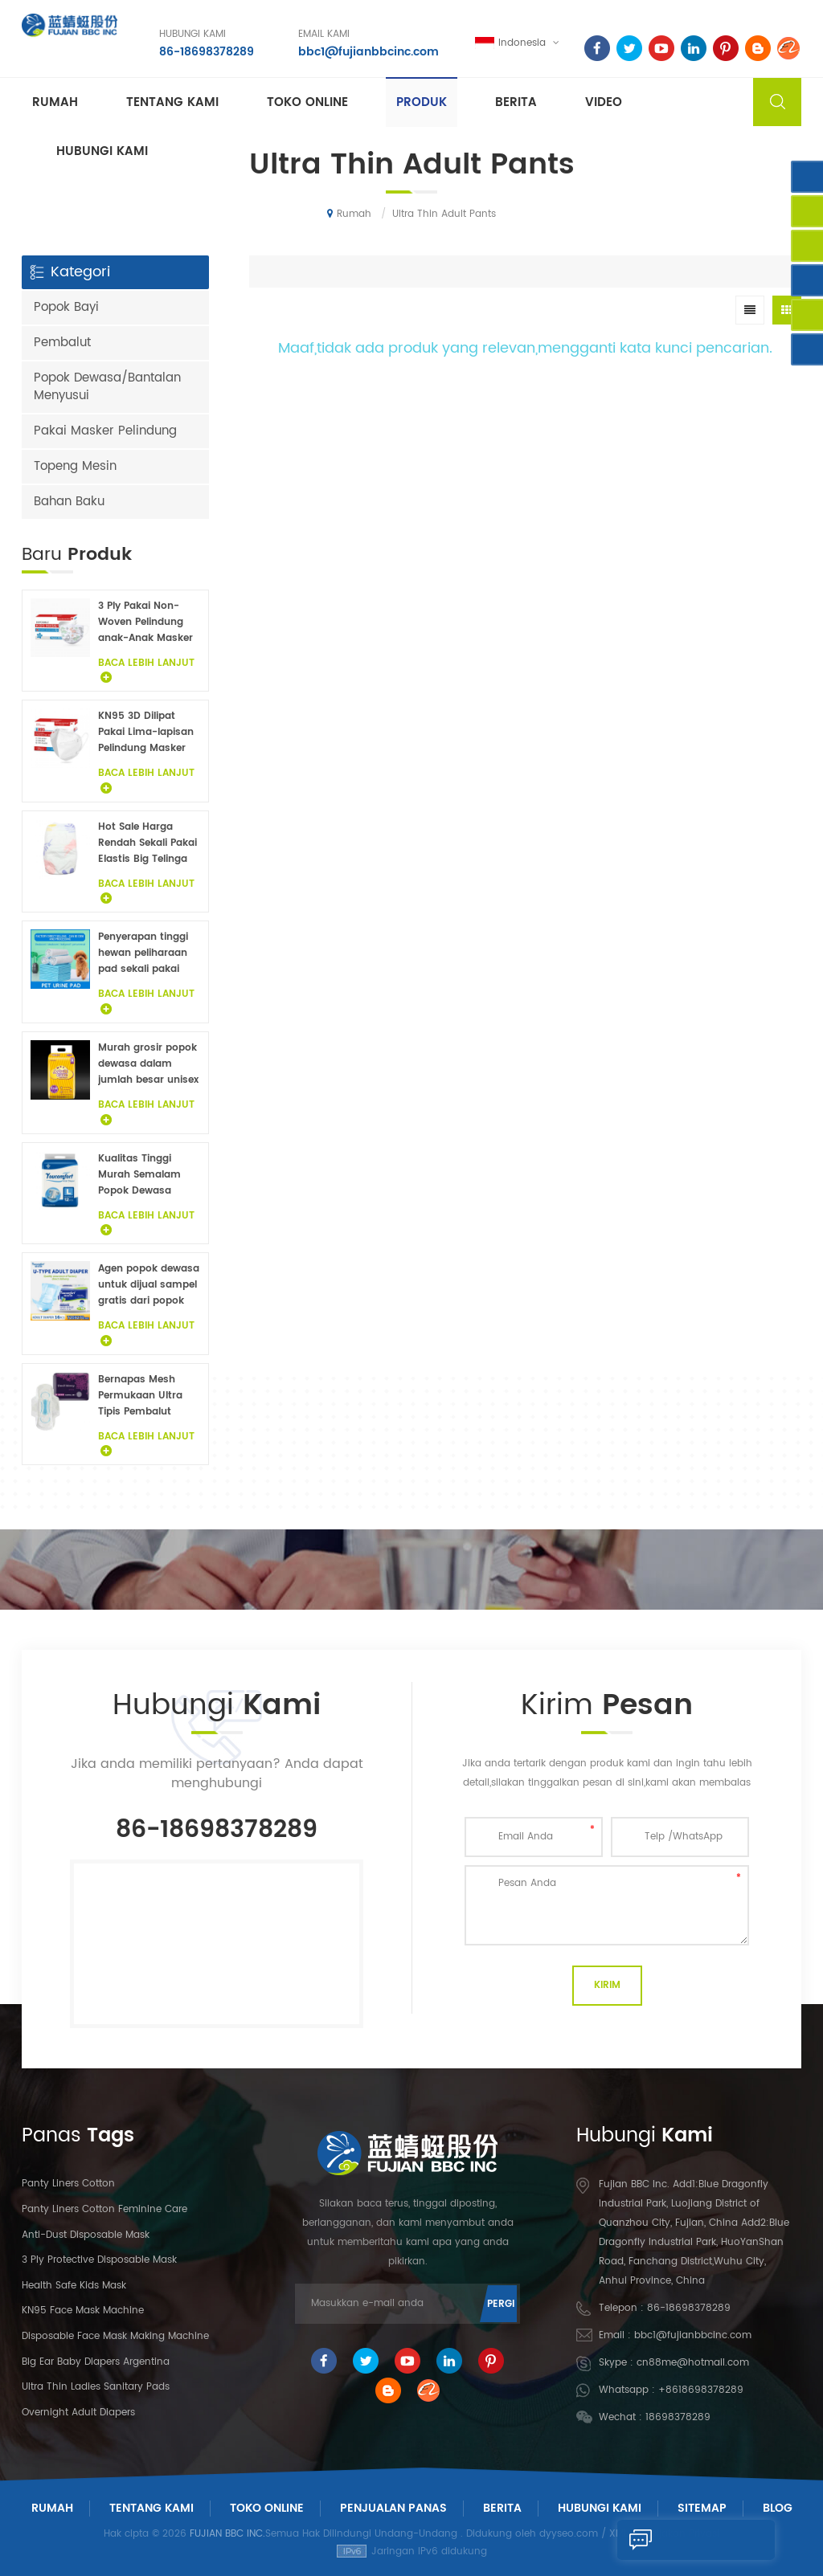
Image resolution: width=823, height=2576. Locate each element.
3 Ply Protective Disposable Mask (99, 2260)
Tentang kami (172, 102)
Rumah (55, 102)
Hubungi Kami (599, 2508)
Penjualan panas (393, 2508)
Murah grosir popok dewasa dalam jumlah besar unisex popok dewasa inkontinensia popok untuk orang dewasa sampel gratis (148, 1064)
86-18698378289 (205, 52)
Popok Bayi (66, 307)
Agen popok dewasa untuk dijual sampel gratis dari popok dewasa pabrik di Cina (148, 1285)
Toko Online (307, 102)
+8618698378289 (700, 2390)
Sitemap (702, 2508)
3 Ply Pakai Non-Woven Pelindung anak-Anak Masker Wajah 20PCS (145, 622)
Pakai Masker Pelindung (105, 431)
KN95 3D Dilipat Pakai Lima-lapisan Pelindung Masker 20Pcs (146, 732)
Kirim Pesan (671, 2540)
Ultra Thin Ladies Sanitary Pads (96, 2386)
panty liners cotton (68, 2183)
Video (603, 102)
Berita (516, 102)
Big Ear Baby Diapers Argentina (96, 2362)
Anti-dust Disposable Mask (85, 2235)
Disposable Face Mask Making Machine (115, 2336)
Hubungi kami (102, 151)
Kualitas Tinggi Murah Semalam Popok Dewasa (139, 1174)
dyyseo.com (568, 2533)
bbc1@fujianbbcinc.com (367, 52)
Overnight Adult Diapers (78, 2412)
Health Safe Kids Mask (74, 2285)
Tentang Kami (151, 2508)
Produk (421, 102)
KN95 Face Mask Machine (83, 2310)
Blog (777, 2508)
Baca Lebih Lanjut (146, 669)
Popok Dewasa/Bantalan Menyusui (107, 387)
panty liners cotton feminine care (104, 2209)
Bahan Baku (69, 502)
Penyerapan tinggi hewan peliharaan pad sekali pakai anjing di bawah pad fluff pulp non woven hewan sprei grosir (149, 953)
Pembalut (62, 343)
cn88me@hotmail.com (693, 2362)
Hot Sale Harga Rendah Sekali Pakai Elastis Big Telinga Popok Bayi (147, 843)
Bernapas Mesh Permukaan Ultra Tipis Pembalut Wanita (140, 1396)
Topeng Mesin (75, 466)
